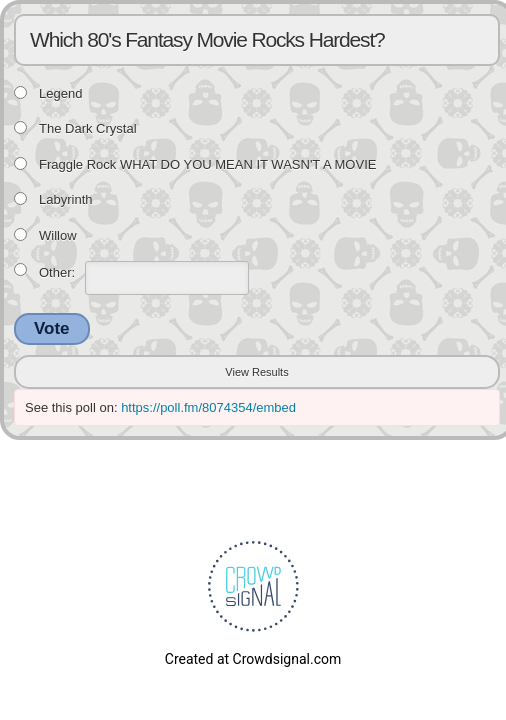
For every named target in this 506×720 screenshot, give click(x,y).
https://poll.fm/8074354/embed (208, 407)
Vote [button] (52, 328)
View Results (256, 372)
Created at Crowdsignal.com (253, 659)
